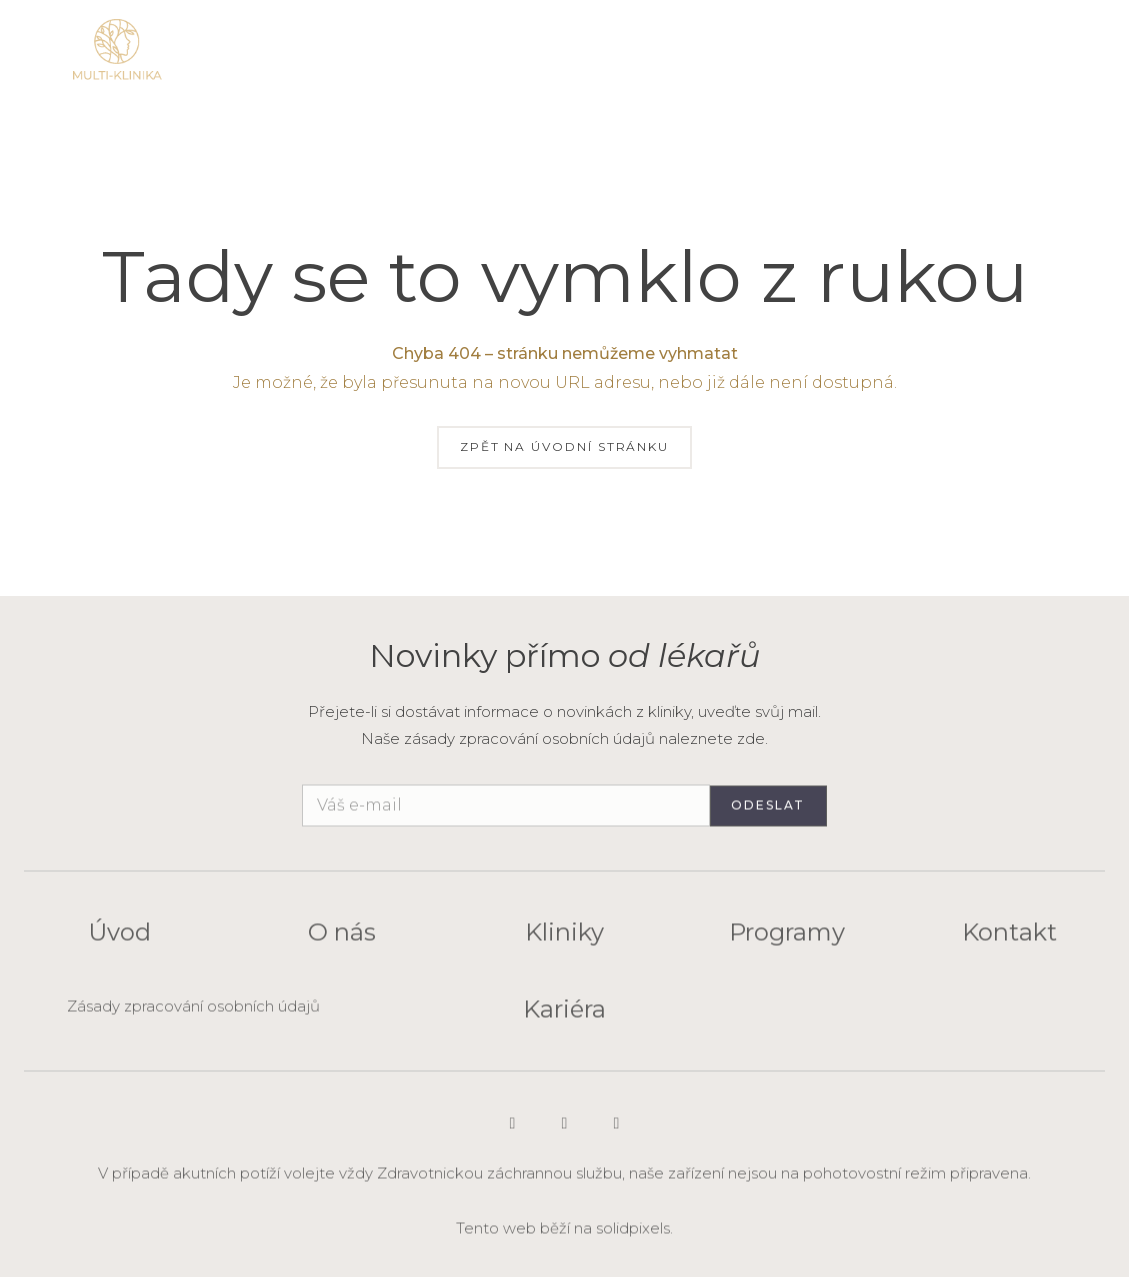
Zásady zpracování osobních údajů (193, 1014)
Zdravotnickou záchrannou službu (499, 1181)
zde (751, 738)
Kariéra (564, 1017)
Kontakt (1009, 941)
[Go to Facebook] (617, 1132)
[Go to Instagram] (513, 1132)
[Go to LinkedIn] (565, 1132)
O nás (342, 941)
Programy (787, 941)
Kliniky (564, 941)
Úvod (119, 941)
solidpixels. (634, 1236)
